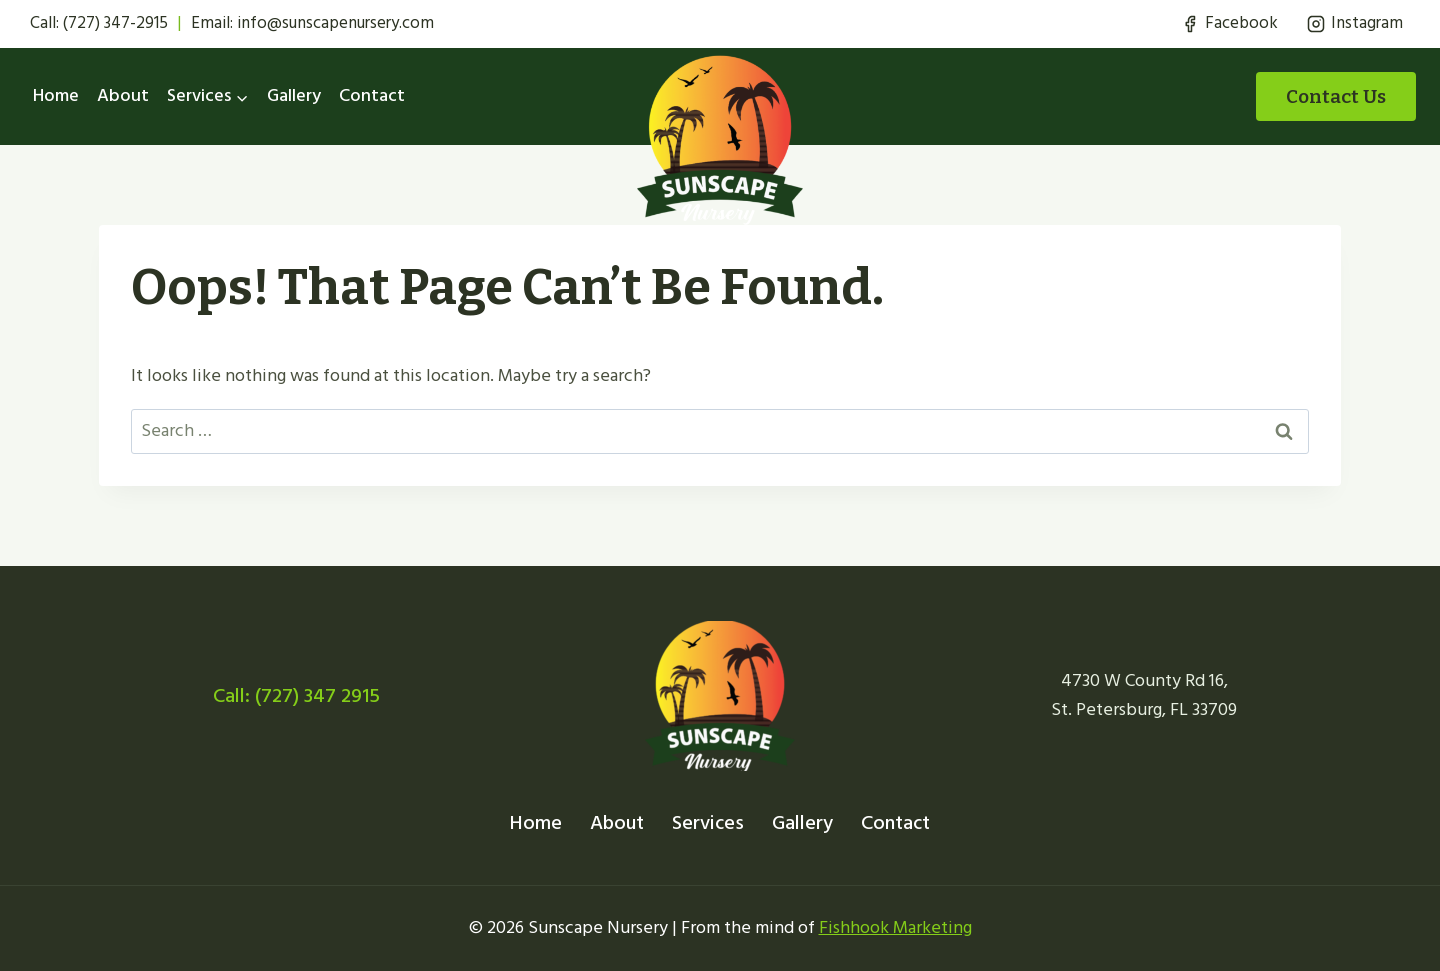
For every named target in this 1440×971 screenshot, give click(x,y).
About (123, 95)
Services (708, 823)
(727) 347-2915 (115, 23)
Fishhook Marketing (895, 927)
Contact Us (1336, 96)
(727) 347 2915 (317, 696)
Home (56, 95)
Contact (372, 95)
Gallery (294, 95)
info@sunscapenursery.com (335, 23)
